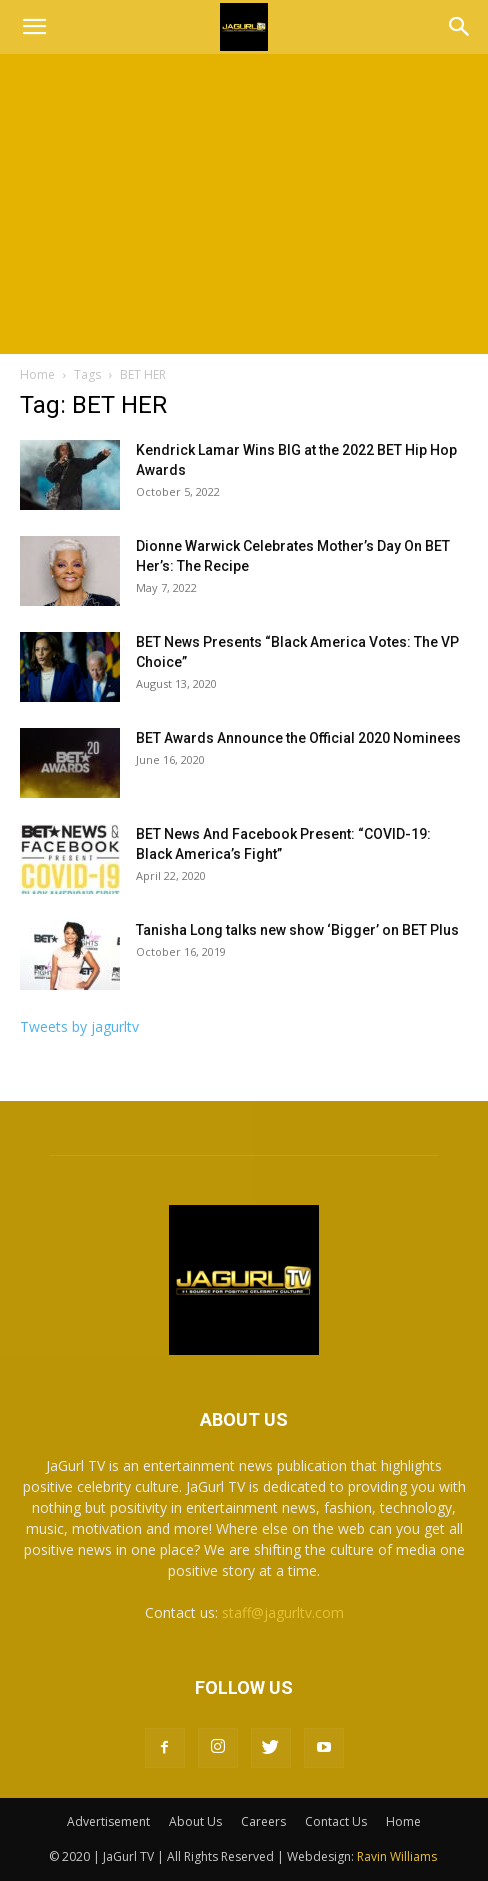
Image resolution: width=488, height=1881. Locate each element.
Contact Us (336, 1821)
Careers (263, 1821)
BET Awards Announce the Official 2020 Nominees (298, 738)
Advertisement (108, 1821)
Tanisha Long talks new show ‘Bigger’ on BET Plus (297, 930)
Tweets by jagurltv (79, 1026)
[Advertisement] (244, 204)
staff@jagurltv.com (283, 1612)
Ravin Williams (398, 1856)
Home (37, 374)
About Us (195, 1821)
